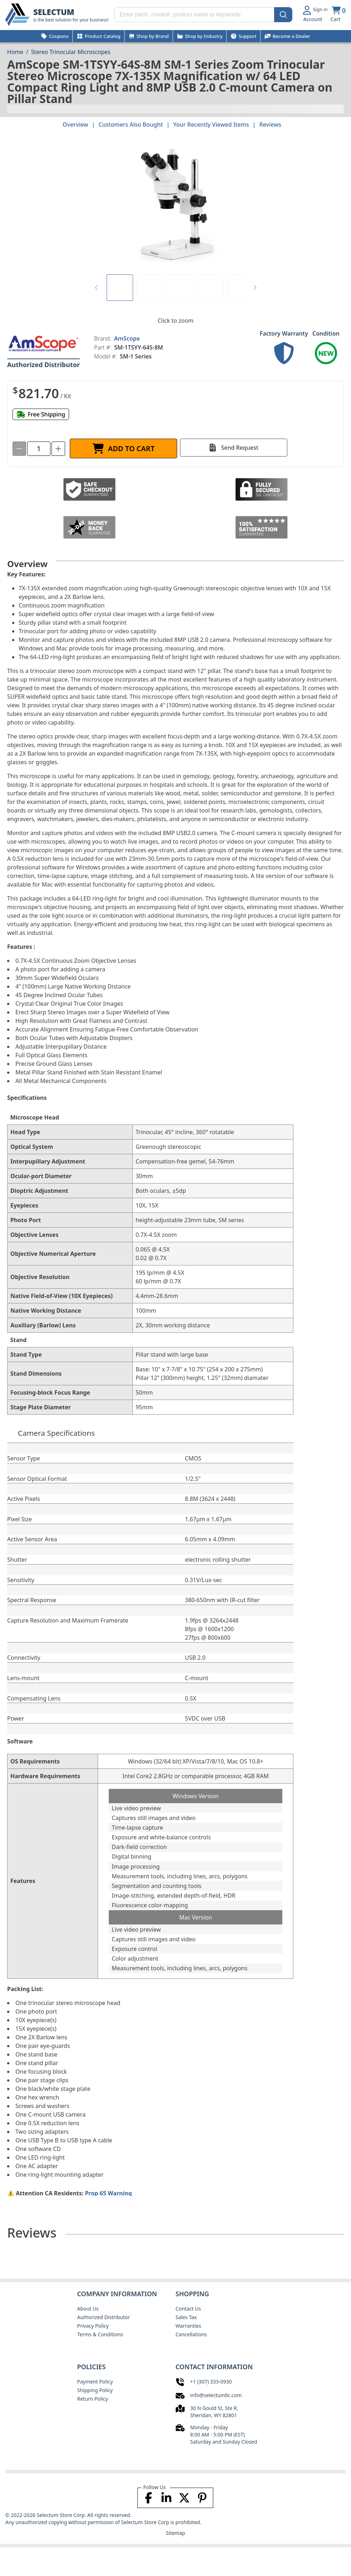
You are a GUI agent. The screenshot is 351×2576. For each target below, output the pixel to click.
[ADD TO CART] (123, 448)
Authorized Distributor (103, 2317)
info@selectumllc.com (216, 2395)
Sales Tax (186, 2317)
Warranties (188, 2325)
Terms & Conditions (100, 2334)
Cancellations (191, 2334)
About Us (88, 2308)
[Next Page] (255, 287)
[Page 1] (120, 287)
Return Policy (92, 2398)
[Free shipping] (40, 414)
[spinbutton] (38, 448)
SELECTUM (53, 12)
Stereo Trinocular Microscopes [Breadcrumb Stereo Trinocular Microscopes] (71, 52)
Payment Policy (95, 2381)
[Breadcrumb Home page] (15, 52)
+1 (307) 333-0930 (211, 2381)
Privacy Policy (93, 2325)
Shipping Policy (95, 2390)
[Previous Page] (96, 287)
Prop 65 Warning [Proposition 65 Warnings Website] (108, 2193)
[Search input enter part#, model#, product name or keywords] (203, 14)
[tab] (120, 287)
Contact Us (188, 2308)
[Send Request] (233, 448)
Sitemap (175, 2532)
